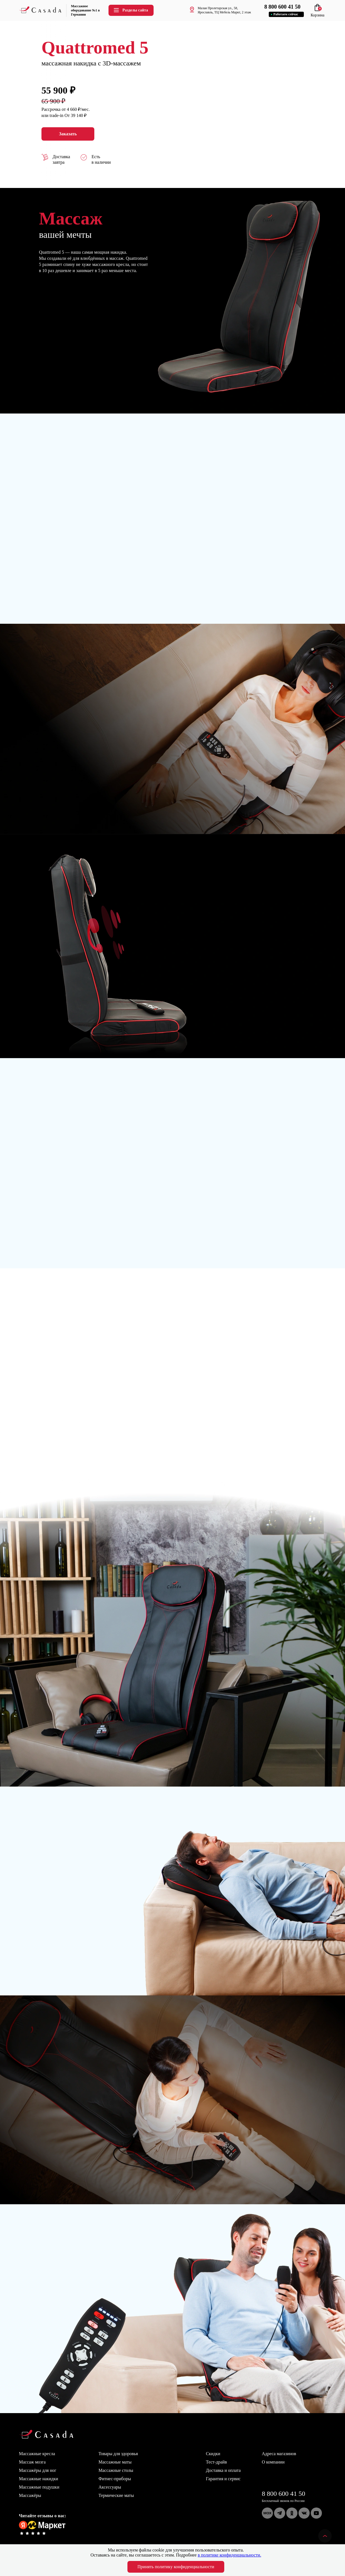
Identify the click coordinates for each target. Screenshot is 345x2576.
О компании (273, 2462)
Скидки (213, 2453)
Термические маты (116, 2495)
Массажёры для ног (37, 2470)
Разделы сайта (130, 10)
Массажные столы (115, 2470)
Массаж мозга (32, 2462)
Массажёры (30, 2495)
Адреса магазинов (279, 2453)
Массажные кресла (37, 2453)
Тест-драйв (216, 2462)
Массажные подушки (39, 2487)
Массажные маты (115, 2462)
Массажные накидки (38, 2478)
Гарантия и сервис (223, 2478)
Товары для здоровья (118, 2453)
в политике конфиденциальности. (229, 2555)
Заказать (68, 134)
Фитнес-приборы (114, 2478)
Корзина (317, 13)
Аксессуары (109, 2487)
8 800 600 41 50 (283, 2493)
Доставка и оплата (223, 2470)
